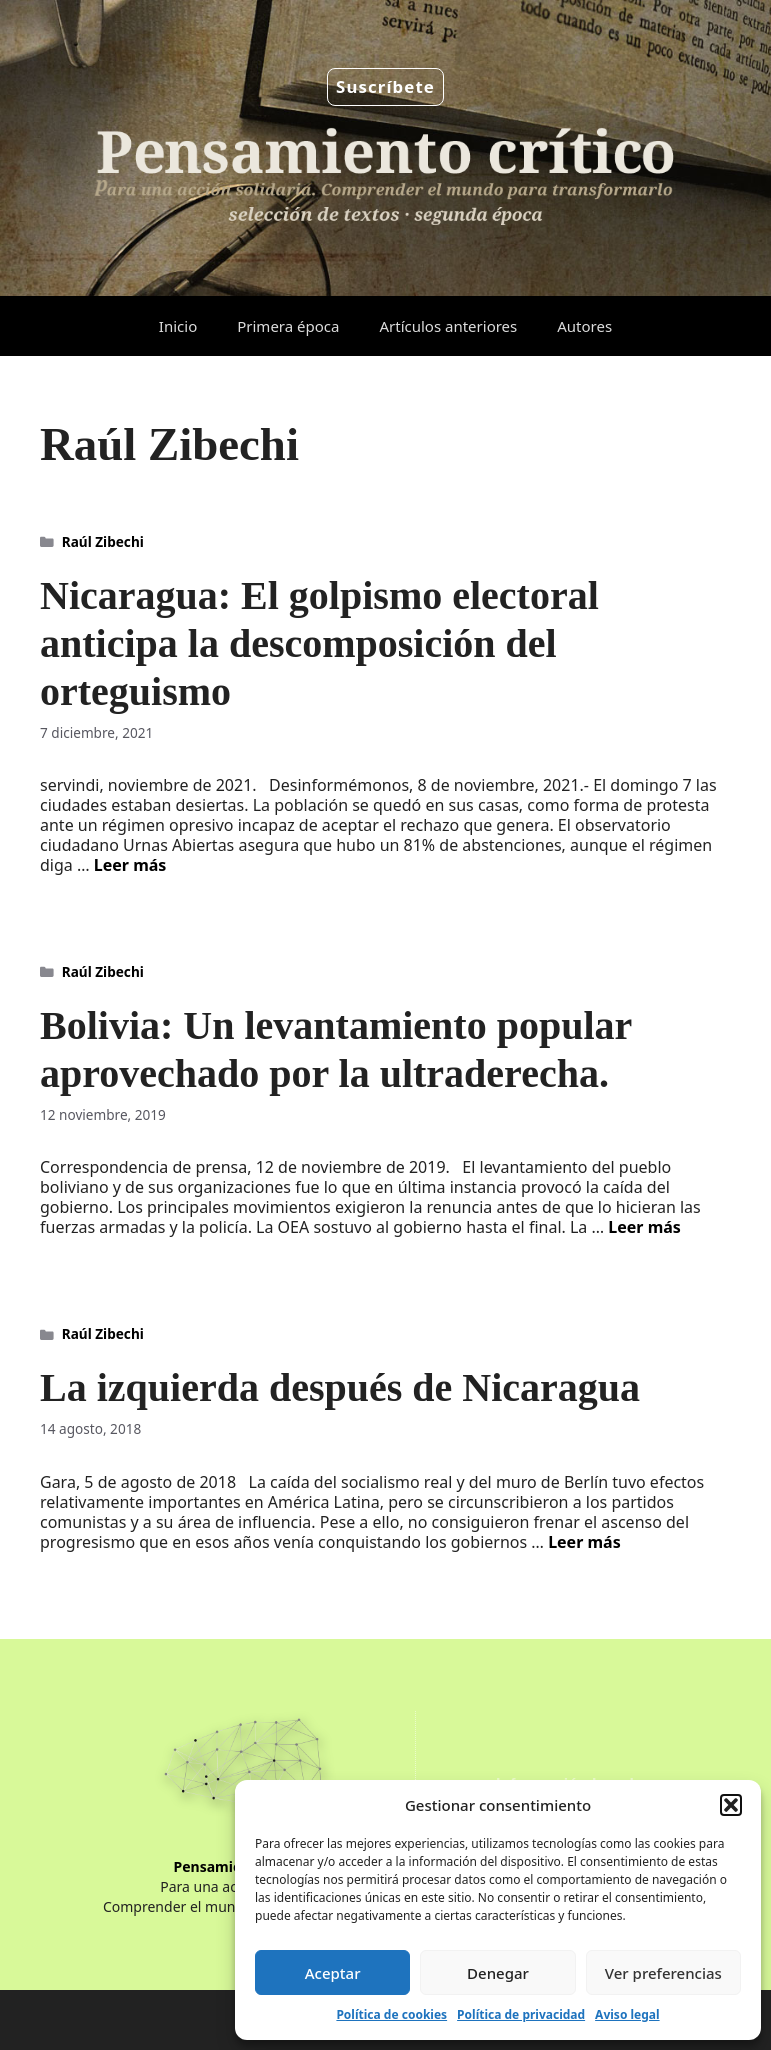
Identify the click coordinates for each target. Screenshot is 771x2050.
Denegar (498, 1973)
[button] (731, 1805)
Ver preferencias (663, 1973)
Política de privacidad (521, 2014)
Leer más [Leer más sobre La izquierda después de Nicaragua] (584, 1542)
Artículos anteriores (448, 326)
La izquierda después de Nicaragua (340, 1387)
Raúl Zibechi (103, 541)
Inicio (178, 326)
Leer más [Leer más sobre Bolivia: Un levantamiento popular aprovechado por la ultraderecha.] (644, 1227)
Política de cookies (391, 2014)
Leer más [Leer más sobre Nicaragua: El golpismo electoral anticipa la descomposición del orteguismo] (130, 865)
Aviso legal (627, 2014)
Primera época (288, 326)
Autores (584, 326)
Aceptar (333, 1973)
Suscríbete (385, 86)
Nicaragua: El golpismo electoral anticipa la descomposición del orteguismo (319, 643)
